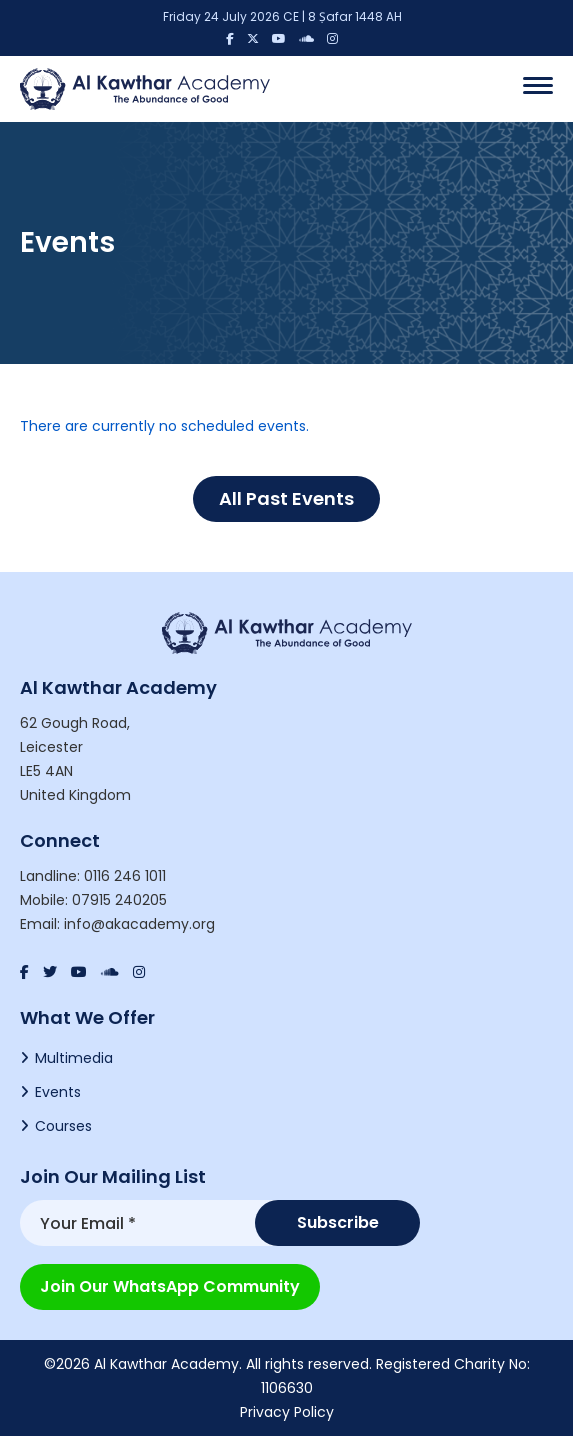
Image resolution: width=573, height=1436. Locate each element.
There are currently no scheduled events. (164, 426)
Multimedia (74, 1058)
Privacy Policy (287, 1412)
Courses (63, 1126)
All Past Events (286, 498)
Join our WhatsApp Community (170, 1286)
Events (58, 1092)
